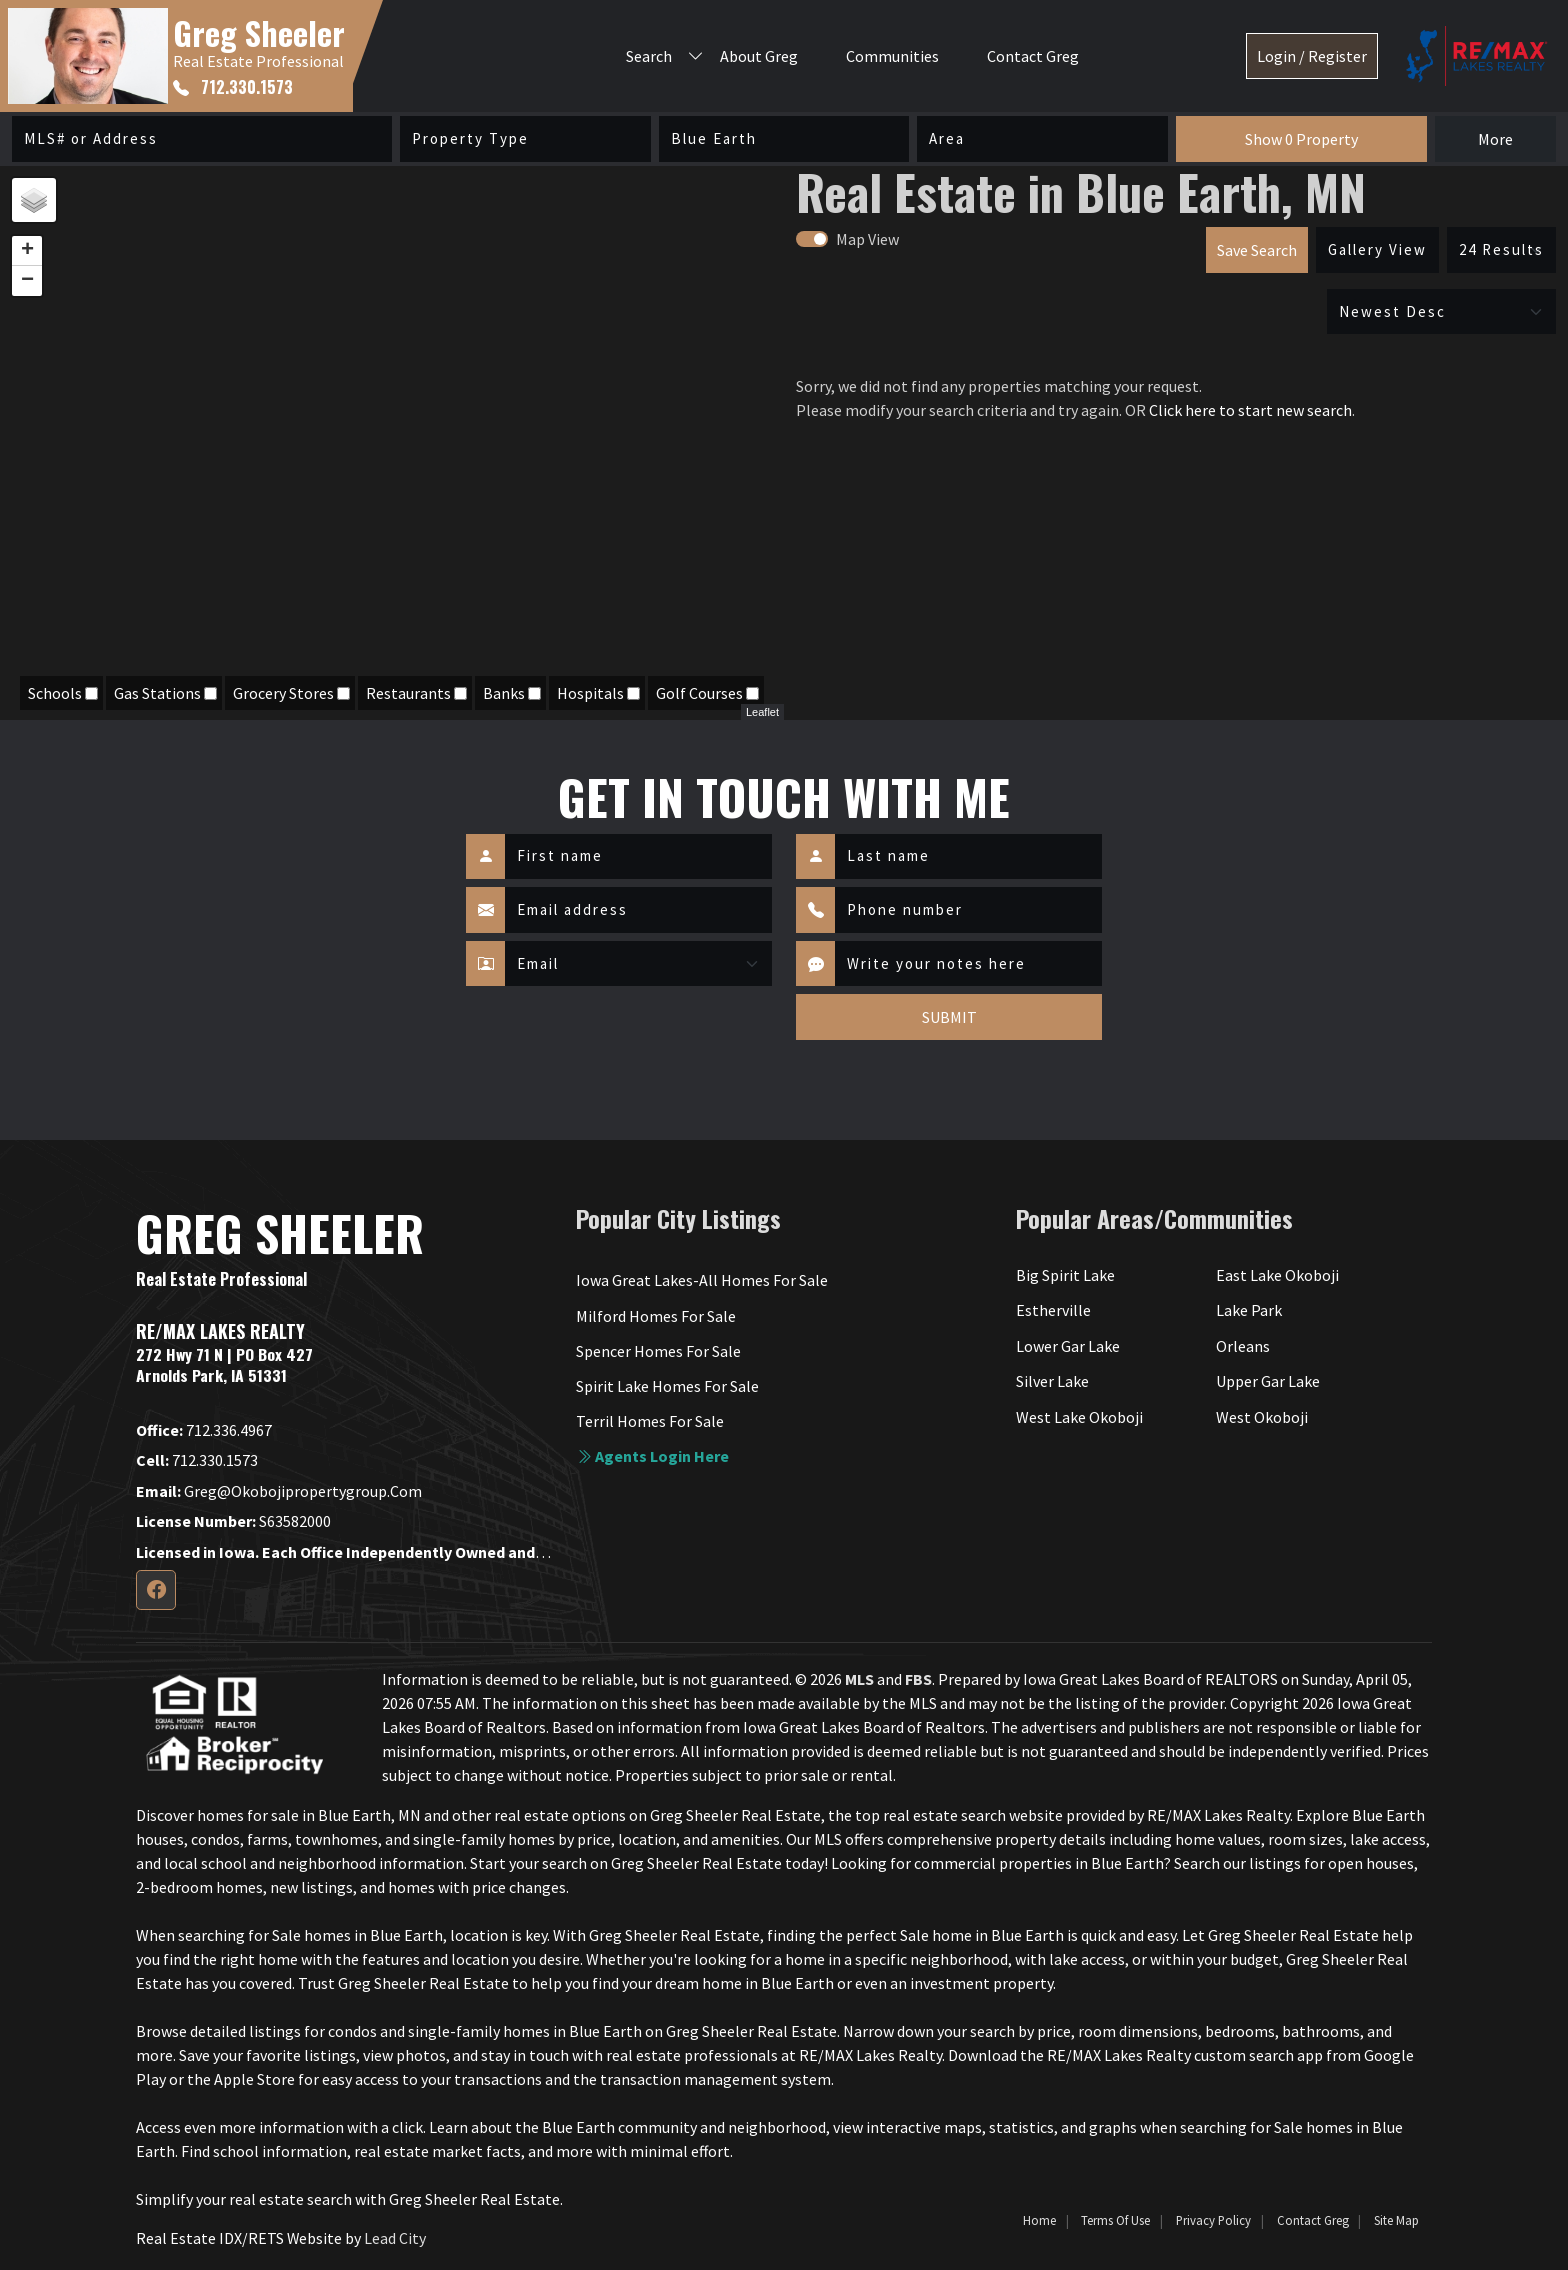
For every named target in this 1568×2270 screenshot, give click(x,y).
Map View (867, 239)
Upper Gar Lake (1268, 1381)
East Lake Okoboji (1277, 1275)
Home (1039, 2220)
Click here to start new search (1250, 410)
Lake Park (1249, 1310)
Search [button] (649, 56)
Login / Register (1312, 56)
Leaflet (762, 712)
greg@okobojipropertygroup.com (279, 1491)
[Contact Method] (638, 964)
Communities (892, 56)
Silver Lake (1052, 1381)
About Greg (759, 56)
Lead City (395, 2238)
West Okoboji (1262, 1417)
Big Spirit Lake (1065, 1275)
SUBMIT (949, 1017)
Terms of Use (1115, 2220)
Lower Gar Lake (1068, 1346)
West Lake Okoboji (1079, 1417)
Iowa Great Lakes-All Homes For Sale (702, 1280)
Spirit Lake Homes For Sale (667, 1386)
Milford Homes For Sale (656, 1316)
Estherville (1053, 1310)
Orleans (1243, 1346)
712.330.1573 (233, 87)
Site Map (1396, 2220)
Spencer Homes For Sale (658, 1351)
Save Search (1257, 250)
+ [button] (27, 251)
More (1495, 139)
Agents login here (652, 1456)
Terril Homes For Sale (650, 1421)
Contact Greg (1033, 56)
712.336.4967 (204, 1430)
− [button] (27, 281)
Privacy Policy (1213, 2220)
